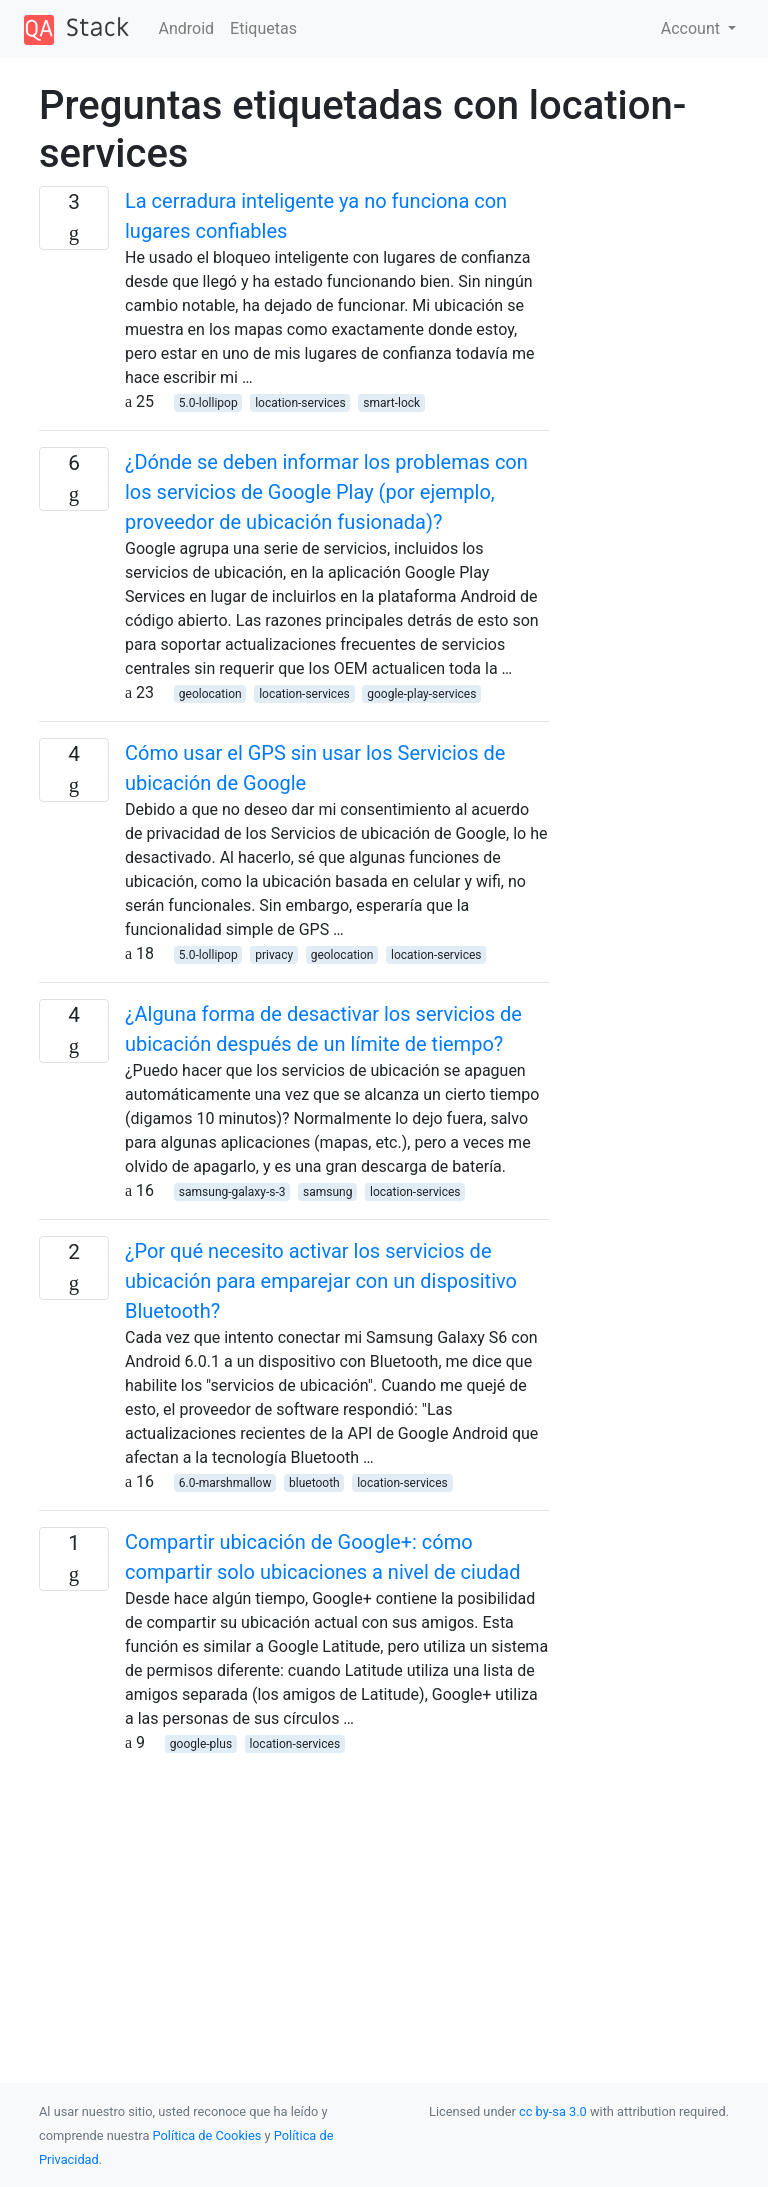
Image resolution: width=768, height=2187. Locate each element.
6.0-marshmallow (225, 1483)
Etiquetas (263, 28)
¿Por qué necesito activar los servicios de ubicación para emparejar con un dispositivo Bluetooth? (321, 1281)
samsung (327, 1192)
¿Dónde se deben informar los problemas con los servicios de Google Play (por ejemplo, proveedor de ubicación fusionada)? (326, 492)
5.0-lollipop (208, 403)
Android (187, 28)
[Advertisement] (294, 1895)
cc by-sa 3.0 (553, 2111)
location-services (300, 403)
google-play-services (421, 694)
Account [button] (692, 28)
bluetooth (314, 1483)
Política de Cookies (209, 2135)
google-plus (201, 1744)
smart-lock (391, 403)
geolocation (210, 694)
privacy (274, 955)
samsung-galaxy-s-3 (232, 1192)
